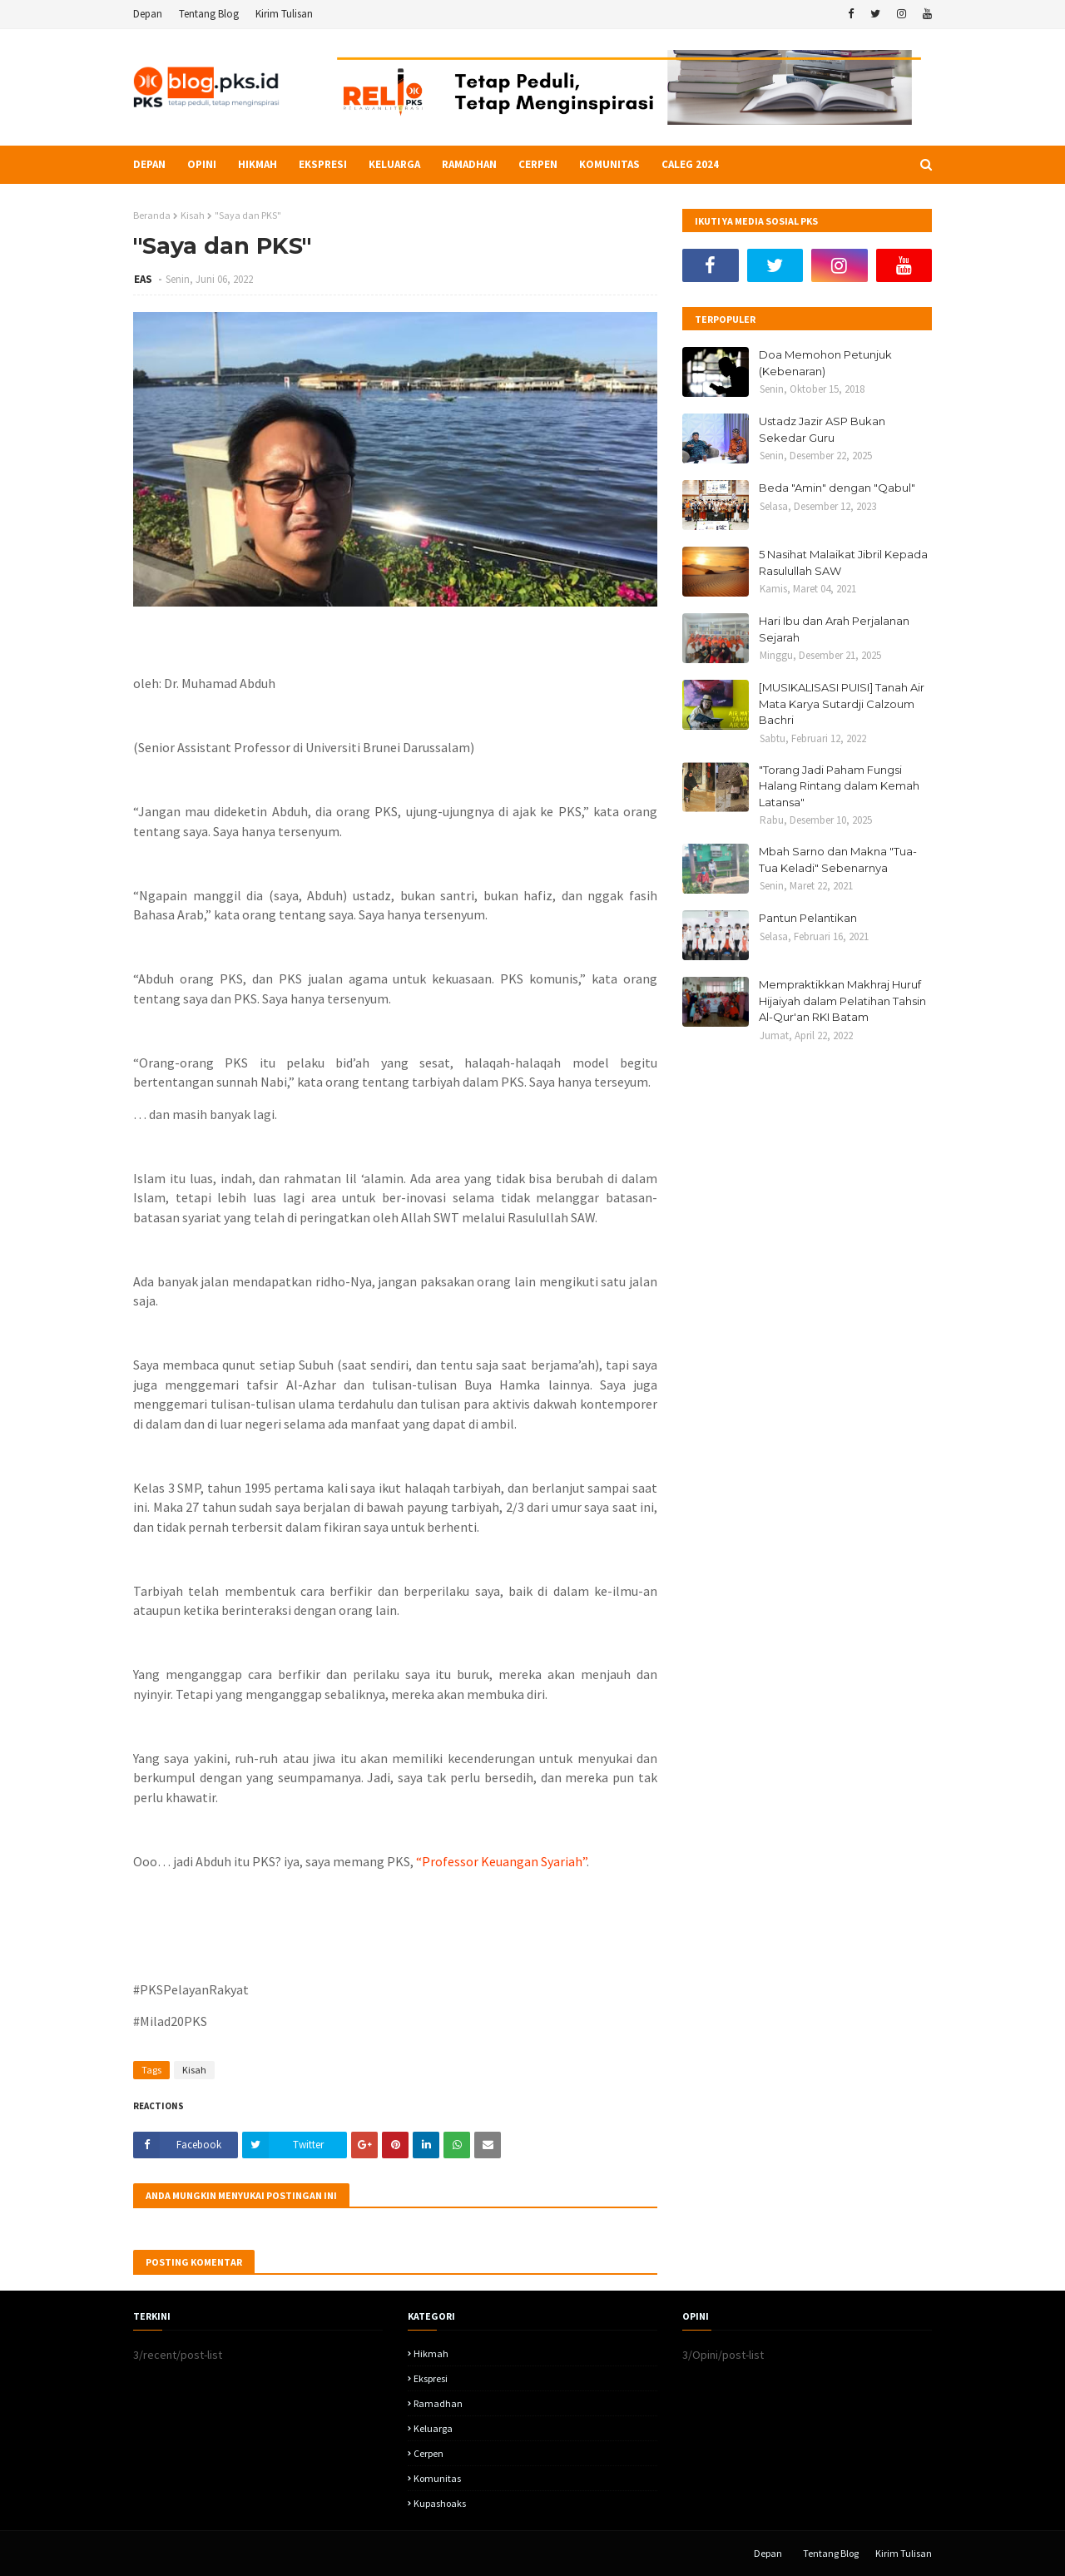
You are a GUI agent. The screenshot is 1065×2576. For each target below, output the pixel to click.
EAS (144, 279)
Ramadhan (438, 2403)
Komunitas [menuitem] (609, 164)
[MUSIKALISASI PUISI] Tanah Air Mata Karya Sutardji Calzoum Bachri (841, 703)
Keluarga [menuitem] (394, 164)
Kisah (193, 215)
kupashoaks (440, 2503)
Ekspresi (431, 2378)
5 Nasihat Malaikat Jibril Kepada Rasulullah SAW (843, 562)
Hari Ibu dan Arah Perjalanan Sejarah (834, 629)
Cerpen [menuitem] (537, 164)
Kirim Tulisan (284, 14)
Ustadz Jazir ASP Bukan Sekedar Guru (822, 429)
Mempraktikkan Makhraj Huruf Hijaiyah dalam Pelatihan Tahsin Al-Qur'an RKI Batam (842, 1000)
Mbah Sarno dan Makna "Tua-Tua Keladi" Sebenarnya (838, 859)
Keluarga (433, 2428)
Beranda (152, 215)
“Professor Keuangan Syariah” (501, 1861)
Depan (147, 14)
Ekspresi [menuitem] (323, 164)
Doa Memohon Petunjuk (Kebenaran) (825, 363)
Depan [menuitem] (149, 164)
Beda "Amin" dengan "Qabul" (837, 487)
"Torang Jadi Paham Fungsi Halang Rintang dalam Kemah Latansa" (839, 786)
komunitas (437, 2478)
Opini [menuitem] (201, 164)
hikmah (431, 2353)
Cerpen (428, 2453)
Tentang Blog (209, 14)
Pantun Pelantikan (808, 917)
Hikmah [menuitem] (257, 164)
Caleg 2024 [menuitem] (690, 164)
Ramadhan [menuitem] (469, 164)
